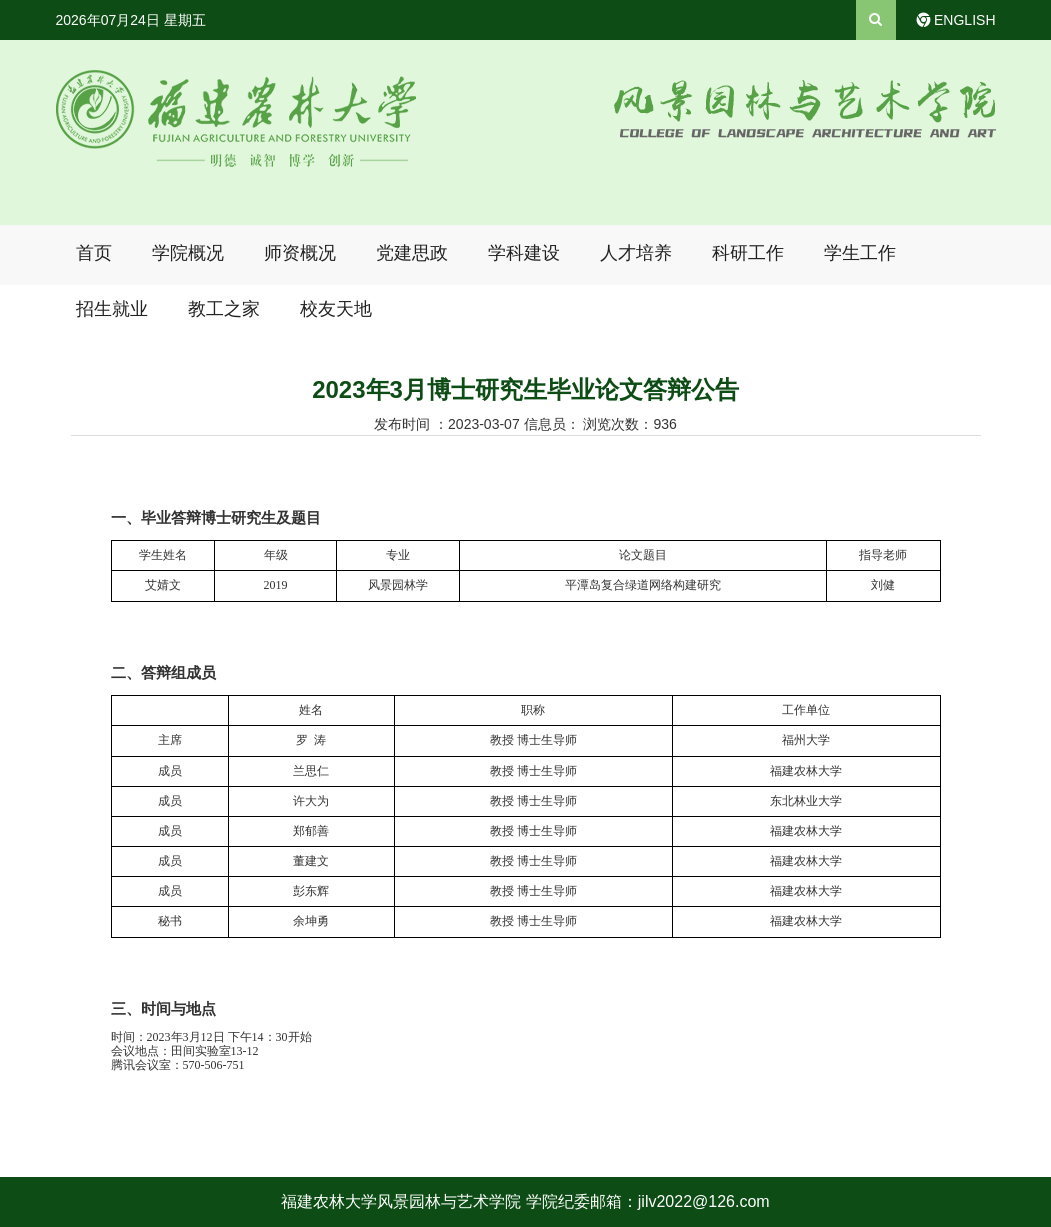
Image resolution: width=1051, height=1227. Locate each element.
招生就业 (112, 309)
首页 (94, 253)
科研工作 (748, 253)
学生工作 (860, 253)
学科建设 (524, 253)
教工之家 (224, 309)
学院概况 (188, 253)
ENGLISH (964, 20)
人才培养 (636, 253)
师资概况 (300, 253)
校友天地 (336, 309)
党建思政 (412, 253)
